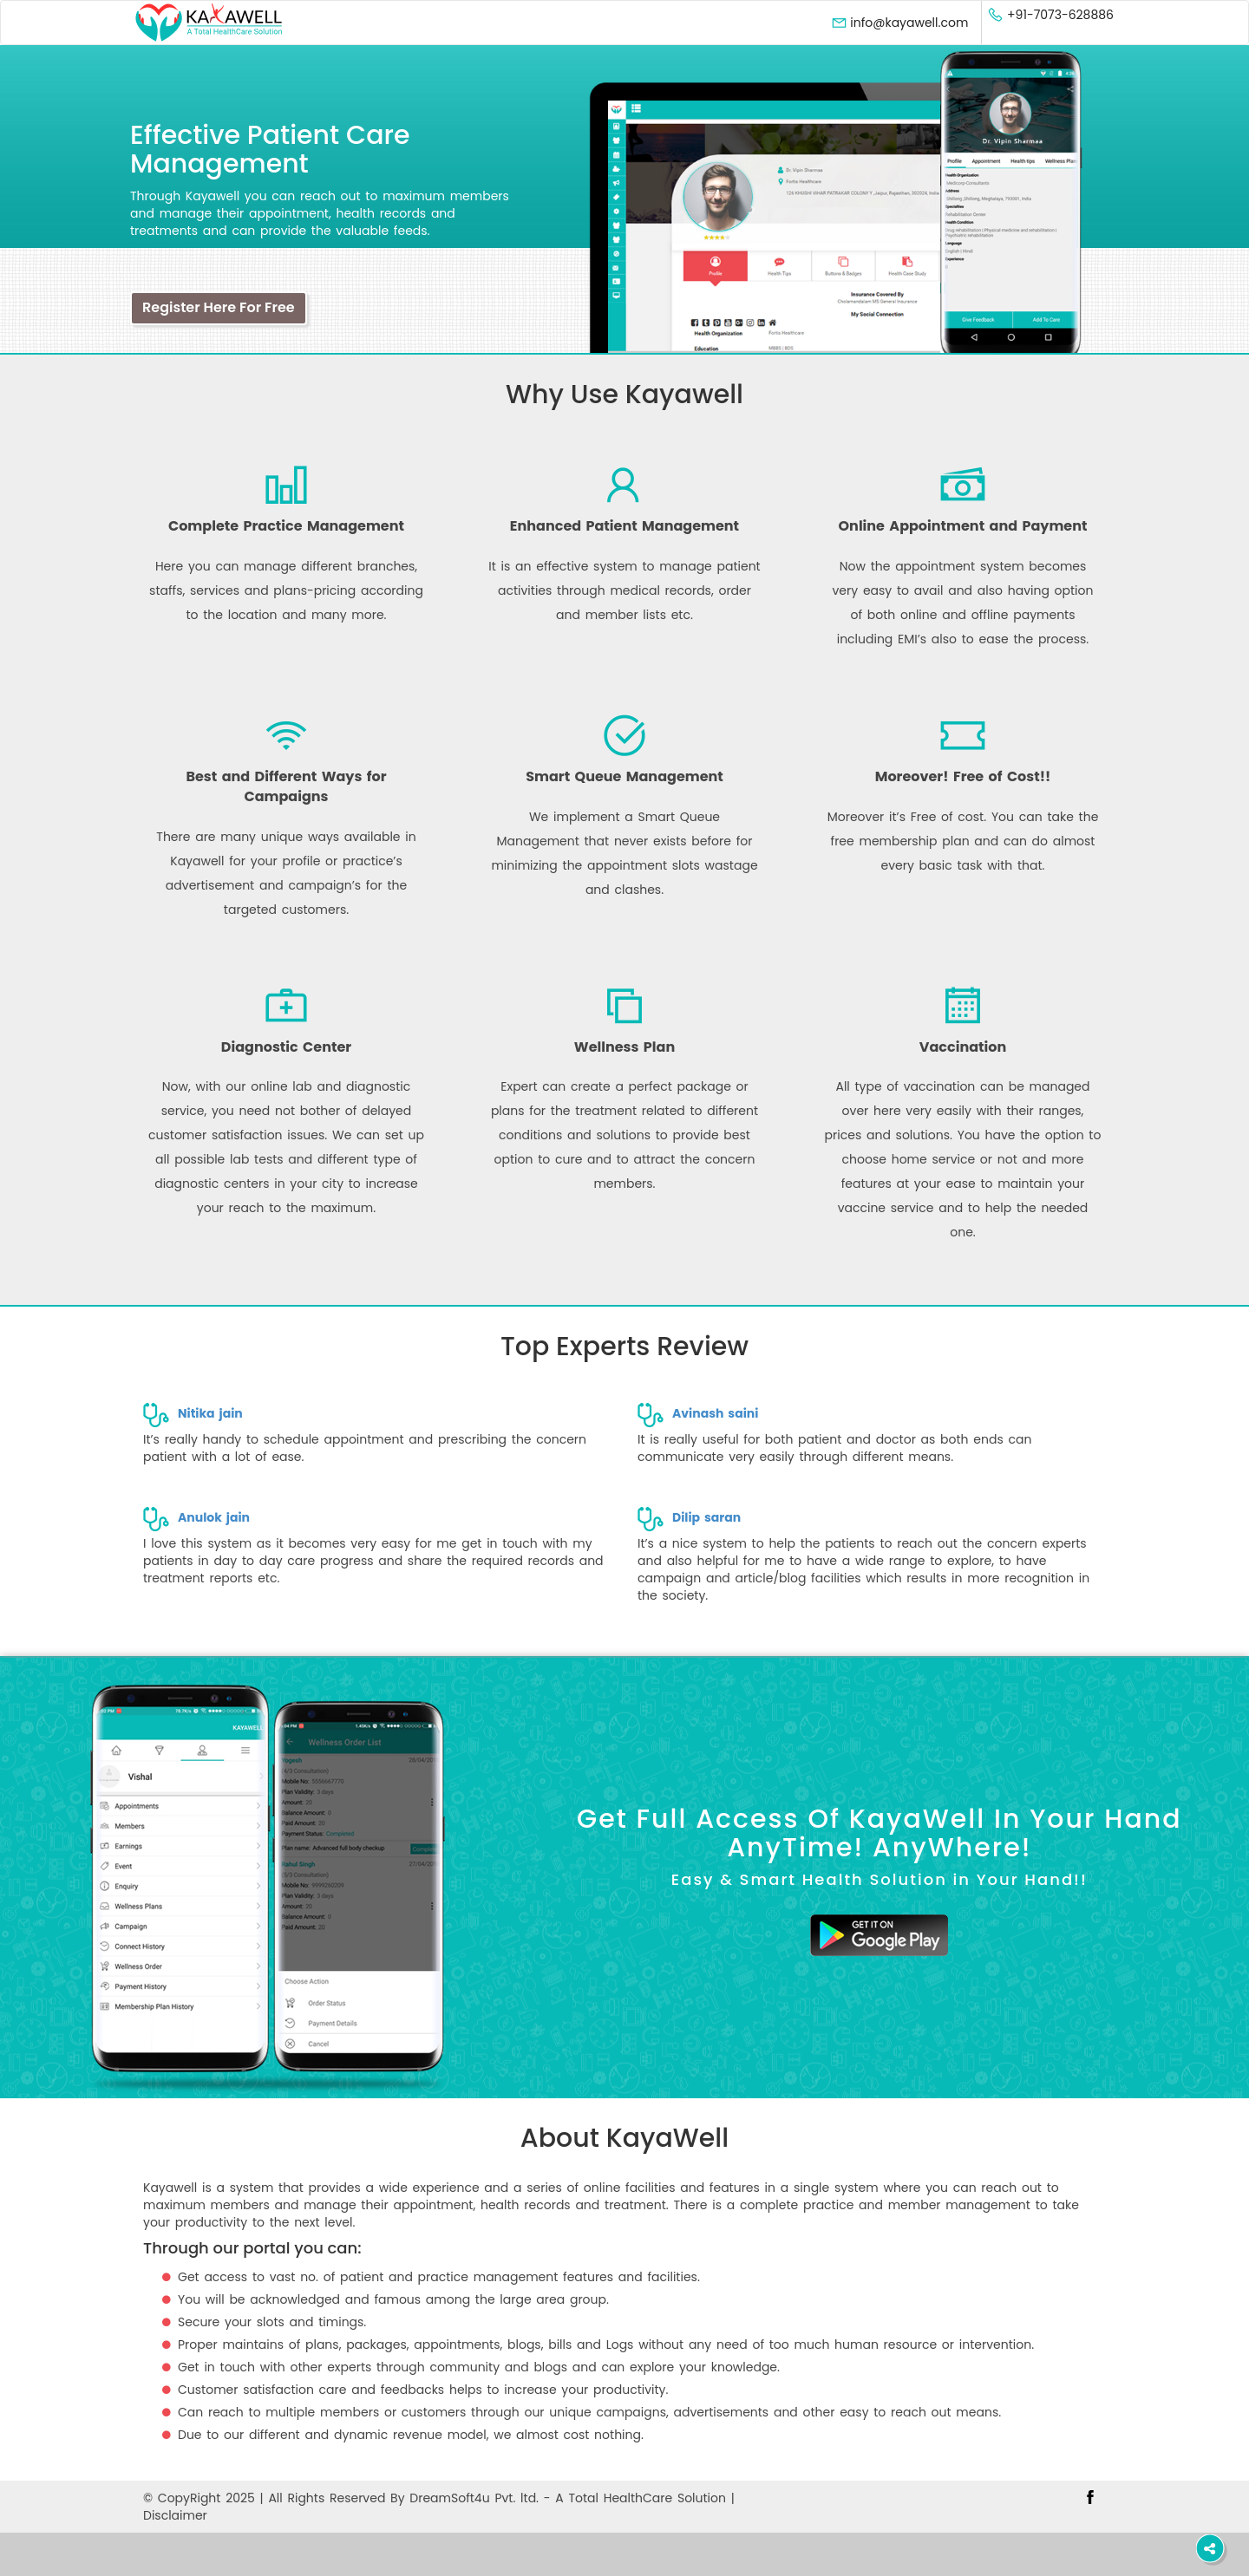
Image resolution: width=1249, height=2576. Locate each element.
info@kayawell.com (900, 22)
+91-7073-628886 (1050, 14)
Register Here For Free (218, 307)
